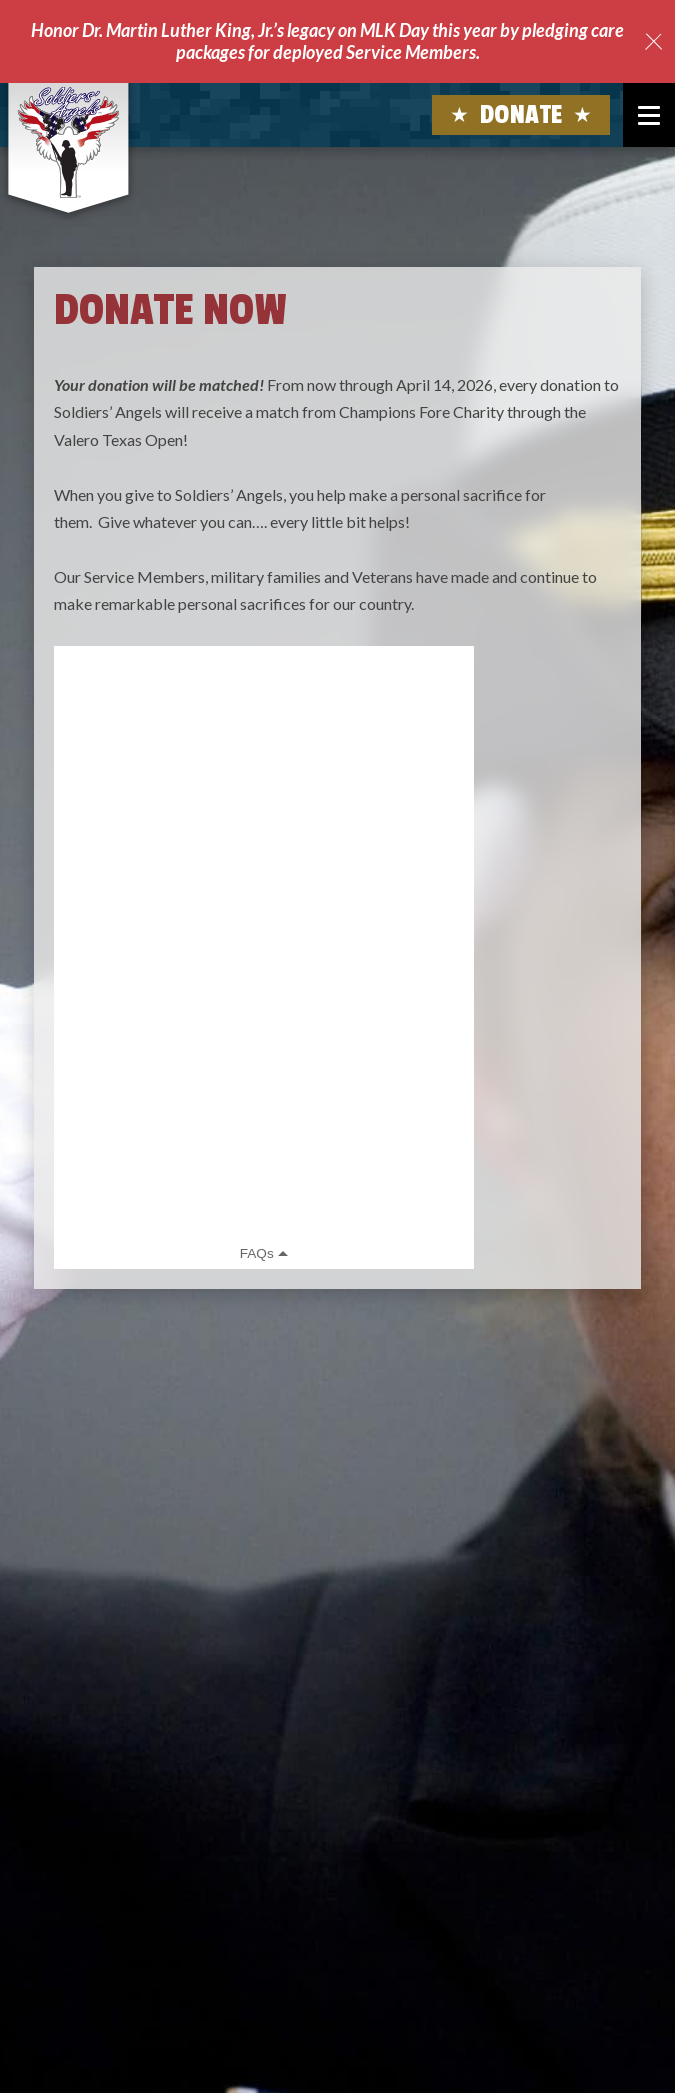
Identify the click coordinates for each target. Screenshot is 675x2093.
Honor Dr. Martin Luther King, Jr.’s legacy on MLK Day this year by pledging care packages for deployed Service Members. (327, 41)
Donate (521, 115)
